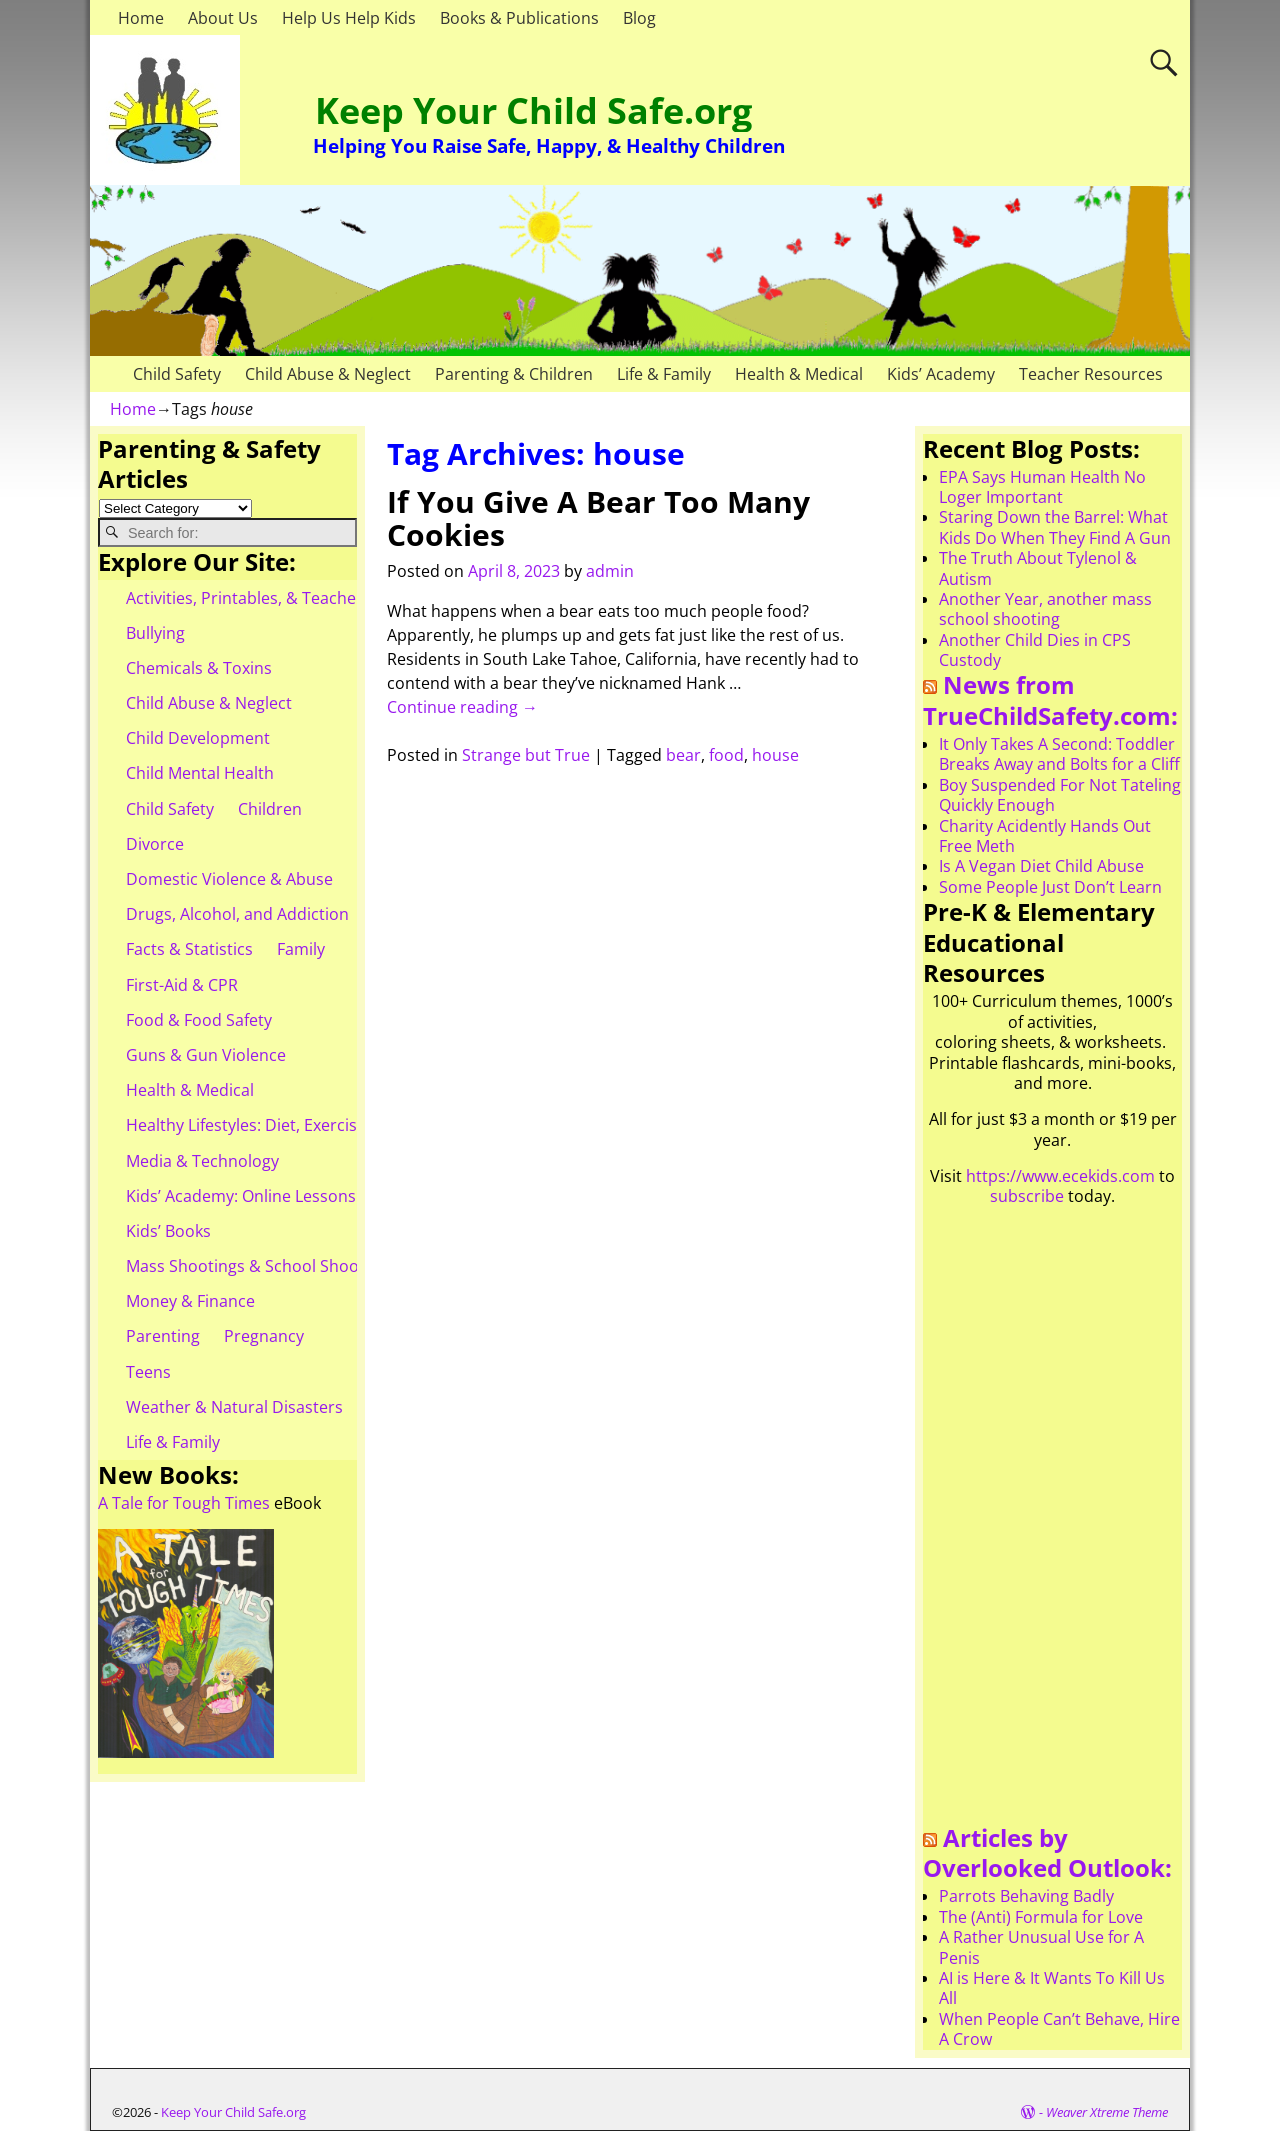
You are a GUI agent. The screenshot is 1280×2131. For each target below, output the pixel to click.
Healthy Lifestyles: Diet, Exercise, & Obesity (286, 1125)
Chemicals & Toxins (199, 668)
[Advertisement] (1052, 1523)
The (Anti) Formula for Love (1041, 1917)
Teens (148, 1372)
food (726, 755)
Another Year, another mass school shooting (1045, 609)
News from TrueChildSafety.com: (1050, 700)
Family (301, 949)
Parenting (163, 1336)
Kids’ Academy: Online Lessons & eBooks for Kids (309, 1196)
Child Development (198, 738)
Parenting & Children (514, 374)
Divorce (155, 844)
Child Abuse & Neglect (328, 374)
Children (270, 809)
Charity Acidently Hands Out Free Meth (1045, 836)
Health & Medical (799, 374)
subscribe (1027, 1196)
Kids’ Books (168, 1231)
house (775, 755)
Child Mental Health (200, 773)
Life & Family (664, 374)
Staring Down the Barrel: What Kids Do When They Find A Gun (1055, 527)
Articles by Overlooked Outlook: (1047, 1853)
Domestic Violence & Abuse (229, 879)
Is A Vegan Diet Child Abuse (1041, 866)
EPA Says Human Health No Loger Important (1042, 487)
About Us (223, 18)
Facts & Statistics (189, 949)
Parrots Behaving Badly (1026, 1896)
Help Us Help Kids (349, 18)
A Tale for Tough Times (184, 1503)
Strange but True (526, 755)
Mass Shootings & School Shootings (261, 1266)
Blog (639, 18)
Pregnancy (264, 1336)
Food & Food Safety (199, 1020)
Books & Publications (519, 18)
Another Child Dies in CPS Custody (1035, 650)
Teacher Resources (1091, 374)
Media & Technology (202, 1161)
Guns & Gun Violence (206, 1055)
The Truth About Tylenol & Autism (1038, 568)
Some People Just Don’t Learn (1050, 887)
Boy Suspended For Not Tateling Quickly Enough (1060, 795)
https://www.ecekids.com (1060, 1176)
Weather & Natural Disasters (234, 1407)
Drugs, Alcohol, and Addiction (237, 914)
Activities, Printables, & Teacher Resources (286, 598)
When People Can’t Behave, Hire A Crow (1059, 2029)
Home (141, 18)
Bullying (155, 633)
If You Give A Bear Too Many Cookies (598, 518)
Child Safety (177, 374)
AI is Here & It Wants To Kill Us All (1052, 1988)
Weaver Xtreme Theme (1107, 2112)
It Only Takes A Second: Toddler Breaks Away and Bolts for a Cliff (1059, 754)
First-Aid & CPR (182, 985)
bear (683, 755)
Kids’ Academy (941, 374)
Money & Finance (190, 1301)
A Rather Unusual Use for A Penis (1041, 1947)
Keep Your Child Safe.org (533, 110)
